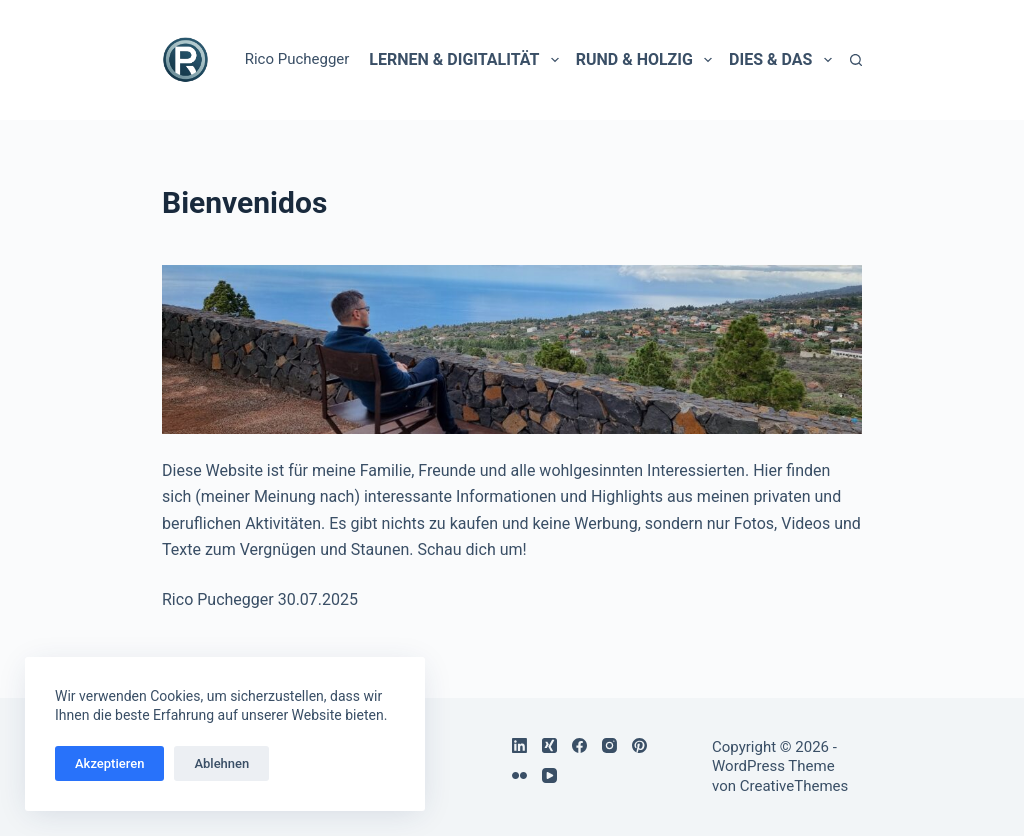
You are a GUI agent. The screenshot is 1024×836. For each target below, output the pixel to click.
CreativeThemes (794, 786)
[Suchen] (856, 60)
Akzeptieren (109, 763)
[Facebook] (579, 745)
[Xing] (549, 745)
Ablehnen (221, 763)
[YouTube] (549, 775)
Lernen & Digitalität (463, 60)
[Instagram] (609, 745)
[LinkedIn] (519, 745)
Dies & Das (780, 60)
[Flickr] (519, 775)
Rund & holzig (644, 60)
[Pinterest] (639, 745)
